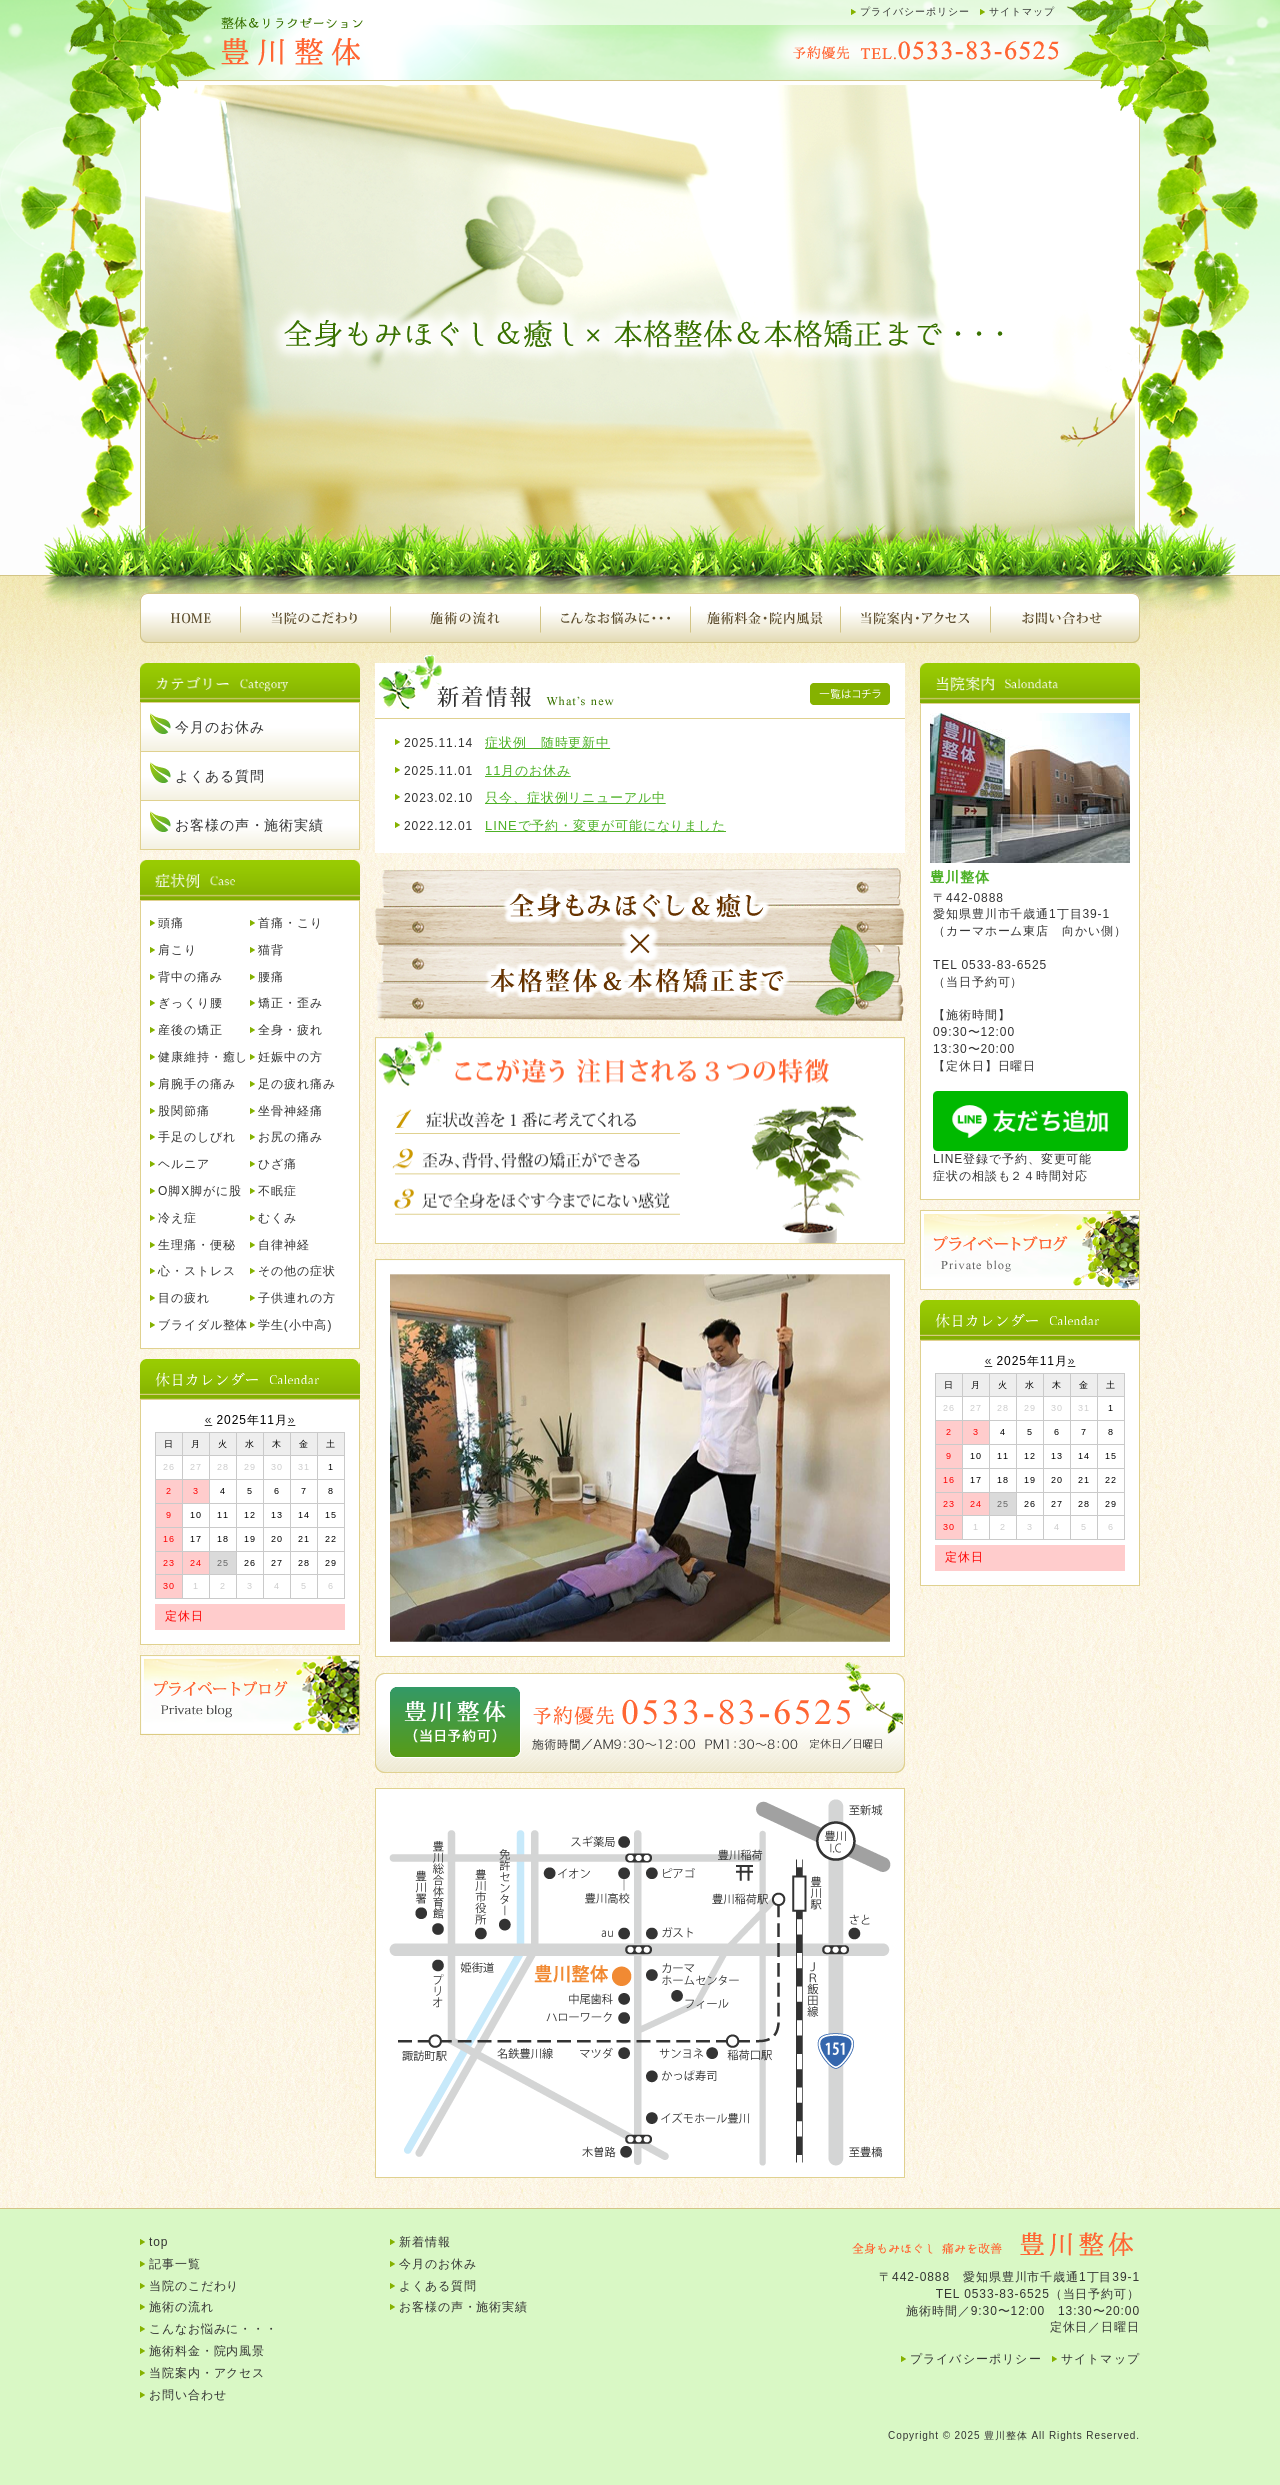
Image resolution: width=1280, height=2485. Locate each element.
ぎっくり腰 (190, 1003)
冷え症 (177, 1218)
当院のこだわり (315, 618)
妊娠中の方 (290, 1057)
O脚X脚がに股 (200, 1191)
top (158, 2242)
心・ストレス (196, 1271)
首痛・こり (290, 923)
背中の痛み (190, 977)
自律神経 (284, 1245)
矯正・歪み (290, 1003)
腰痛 (271, 977)
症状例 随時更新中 (547, 742)
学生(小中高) (295, 1325)
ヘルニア (184, 1164)
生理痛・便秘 (196, 1245)
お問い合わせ (1065, 618)
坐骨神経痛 (290, 1111)
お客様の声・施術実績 (249, 825)
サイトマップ (1022, 11)
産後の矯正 (190, 1030)
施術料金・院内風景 (765, 618)
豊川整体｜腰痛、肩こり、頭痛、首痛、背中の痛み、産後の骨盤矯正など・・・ (340, 42)
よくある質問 (219, 776)
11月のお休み (528, 770)
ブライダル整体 (203, 1325)
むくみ (277, 1218)
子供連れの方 (296, 1298)
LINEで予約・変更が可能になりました (605, 825)
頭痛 (171, 923)
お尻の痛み (290, 1137)
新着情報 (425, 2242)
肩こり (177, 950)
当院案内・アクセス (915, 618)
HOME (190, 618)
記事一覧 (175, 2264)
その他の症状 (296, 1271)
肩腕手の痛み (196, 1084)
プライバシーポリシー (915, 11)
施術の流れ (465, 618)
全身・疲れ (290, 1030)
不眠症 (277, 1191)
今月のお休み (219, 727)
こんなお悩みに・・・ (615, 618)
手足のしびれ (196, 1137)
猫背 (271, 950)
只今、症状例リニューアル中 (575, 797)
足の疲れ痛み (296, 1084)
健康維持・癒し (203, 1057)
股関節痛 (184, 1111)
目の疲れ (184, 1298)
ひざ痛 (277, 1164)
